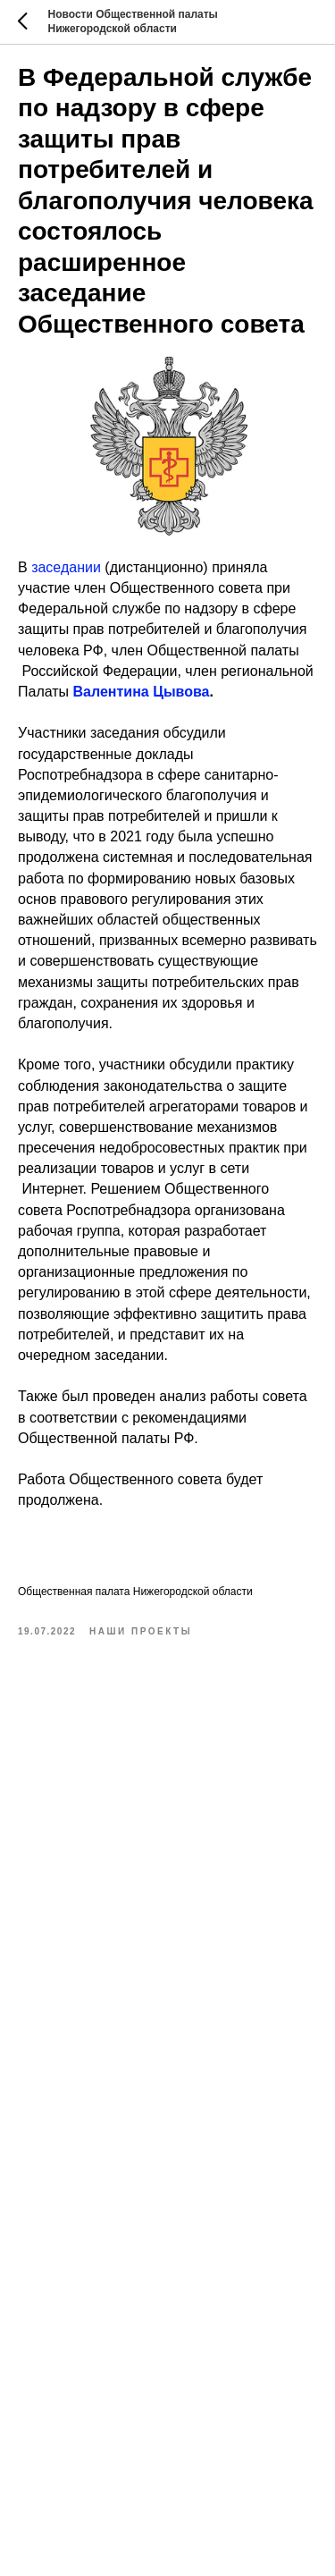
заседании (66, 567)
